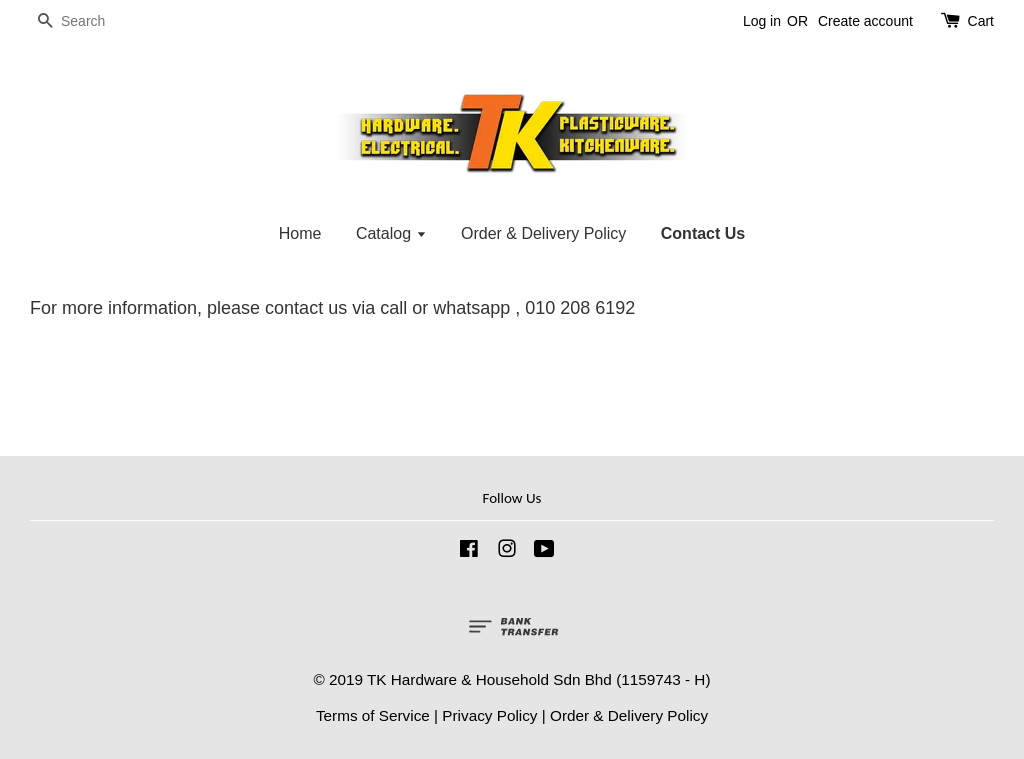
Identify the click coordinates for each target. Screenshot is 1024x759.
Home (300, 233)
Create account (865, 21)
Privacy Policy (489, 715)
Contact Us (703, 233)
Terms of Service (373, 715)
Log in (762, 21)
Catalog (391, 233)
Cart (981, 21)
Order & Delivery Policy (543, 233)
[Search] (90, 21)
